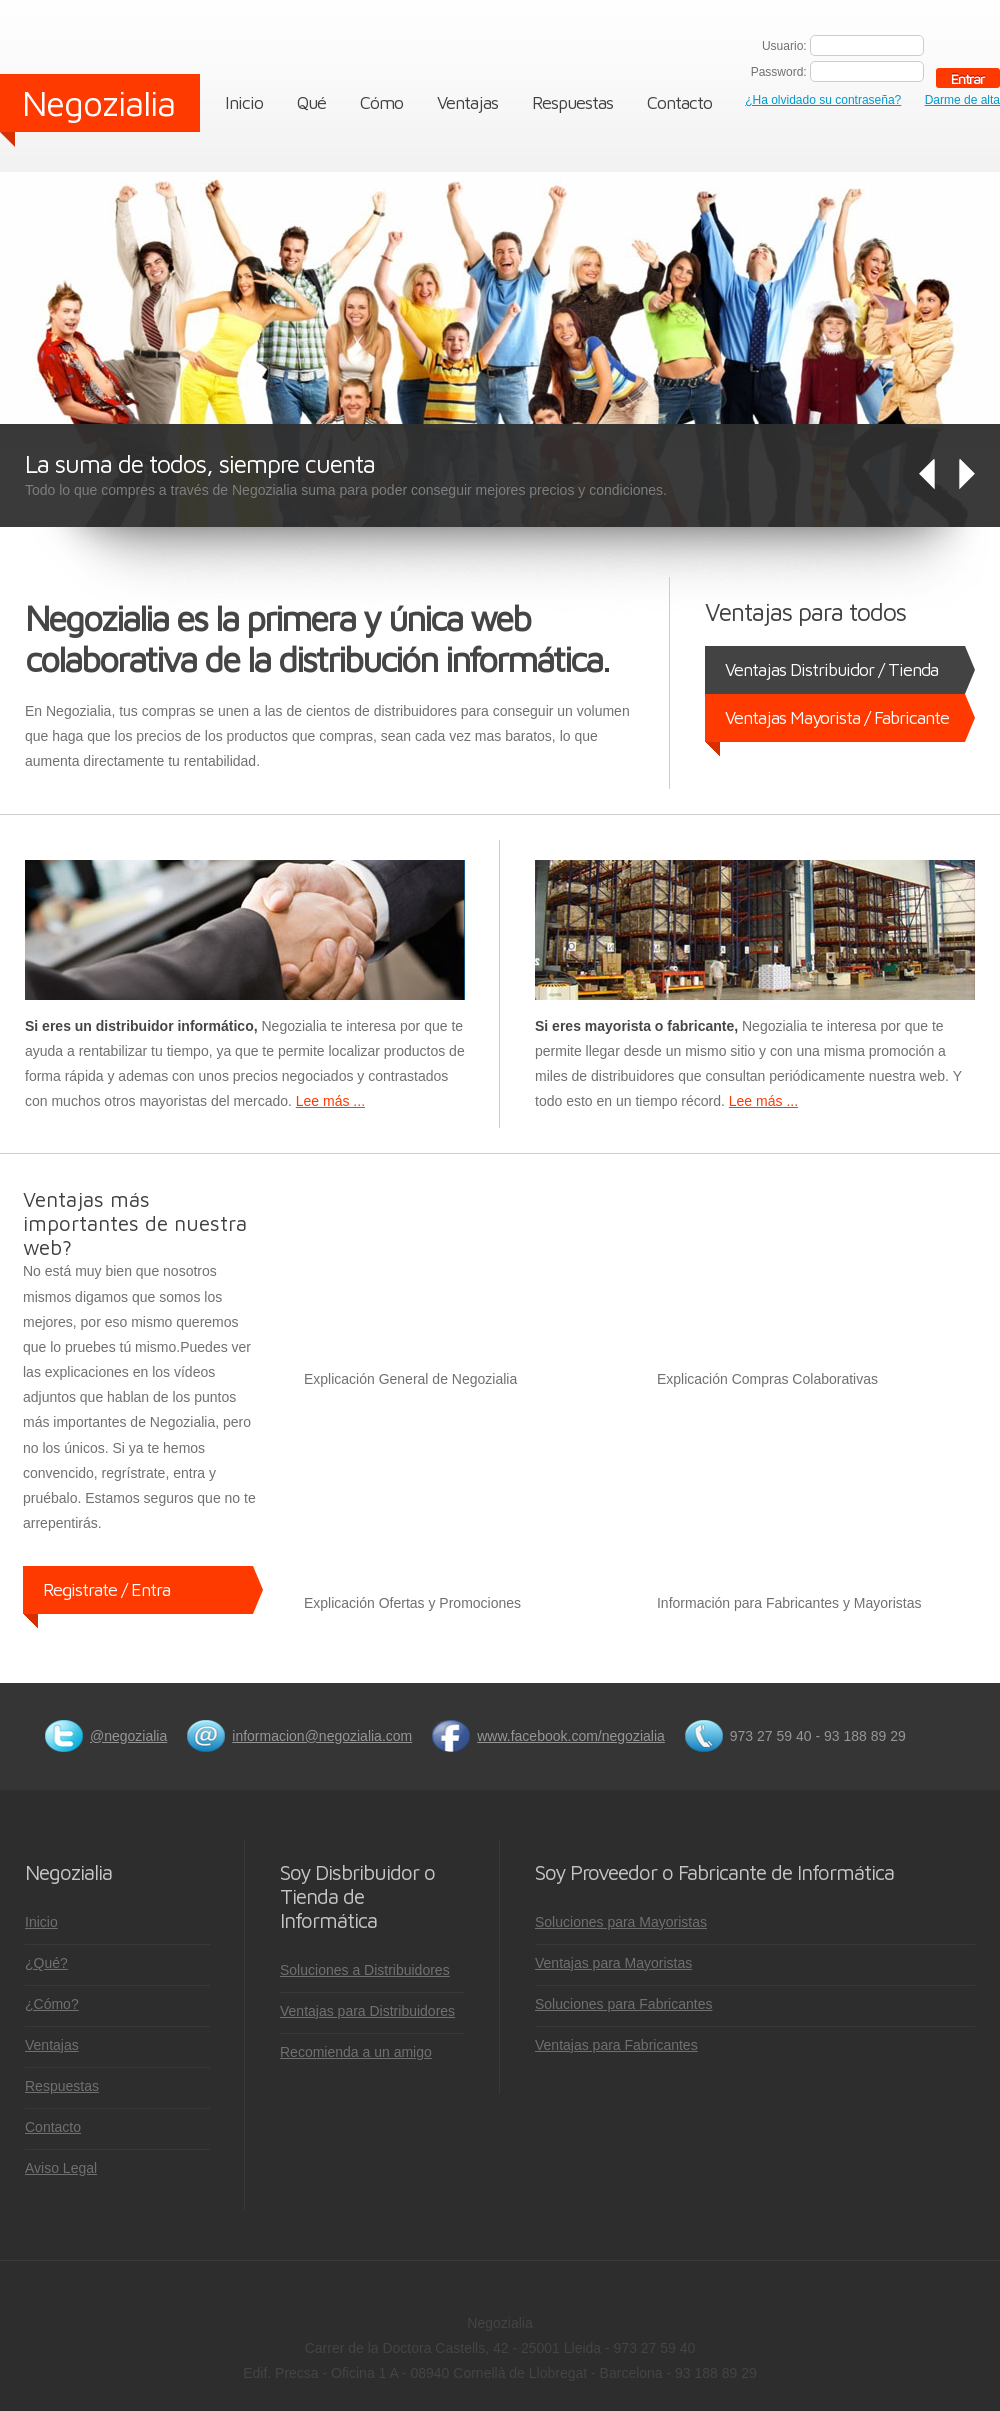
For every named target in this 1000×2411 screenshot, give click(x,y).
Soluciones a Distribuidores (365, 1970)
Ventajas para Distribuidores (367, 2011)
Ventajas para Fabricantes (616, 2045)
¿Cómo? (52, 2004)
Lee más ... (330, 1101)
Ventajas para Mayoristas (613, 1963)
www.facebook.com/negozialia (571, 1736)
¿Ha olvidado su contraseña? (823, 100)
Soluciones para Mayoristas (621, 1922)
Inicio (41, 1922)
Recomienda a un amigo (356, 2052)
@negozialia (128, 1736)
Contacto (53, 2127)
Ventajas (52, 2045)
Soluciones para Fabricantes (623, 2004)
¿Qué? (46, 1963)
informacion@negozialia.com (322, 1736)
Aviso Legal (61, 2168)
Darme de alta (962, 100)
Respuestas (62, 2086)
